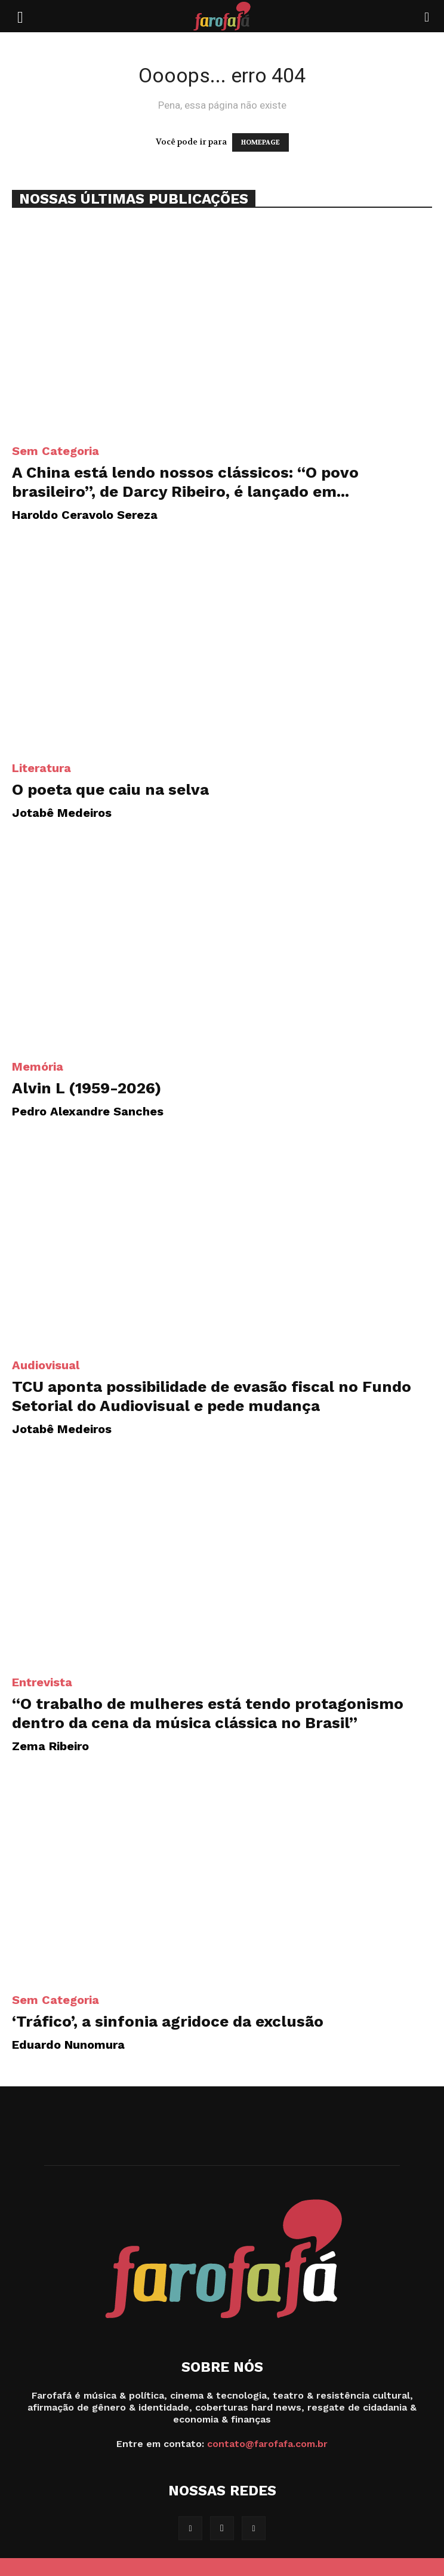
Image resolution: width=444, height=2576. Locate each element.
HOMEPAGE (260, 142)
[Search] (427, 16)
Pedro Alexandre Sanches (88, 1111)
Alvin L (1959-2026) (86, 1088)
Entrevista (42, 1682)
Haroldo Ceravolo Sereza (85, 515)
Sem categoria (55, 451)
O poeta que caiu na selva (110, 789)
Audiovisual (45, 1365)
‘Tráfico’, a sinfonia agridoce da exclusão (167, 2021)
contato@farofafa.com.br (267, 2443)
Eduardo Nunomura (68, 2044)
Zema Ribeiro (50, 1746)
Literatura (41, 768)
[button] (20, 16)
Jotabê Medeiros (62, 813)
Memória (37, 1066)
